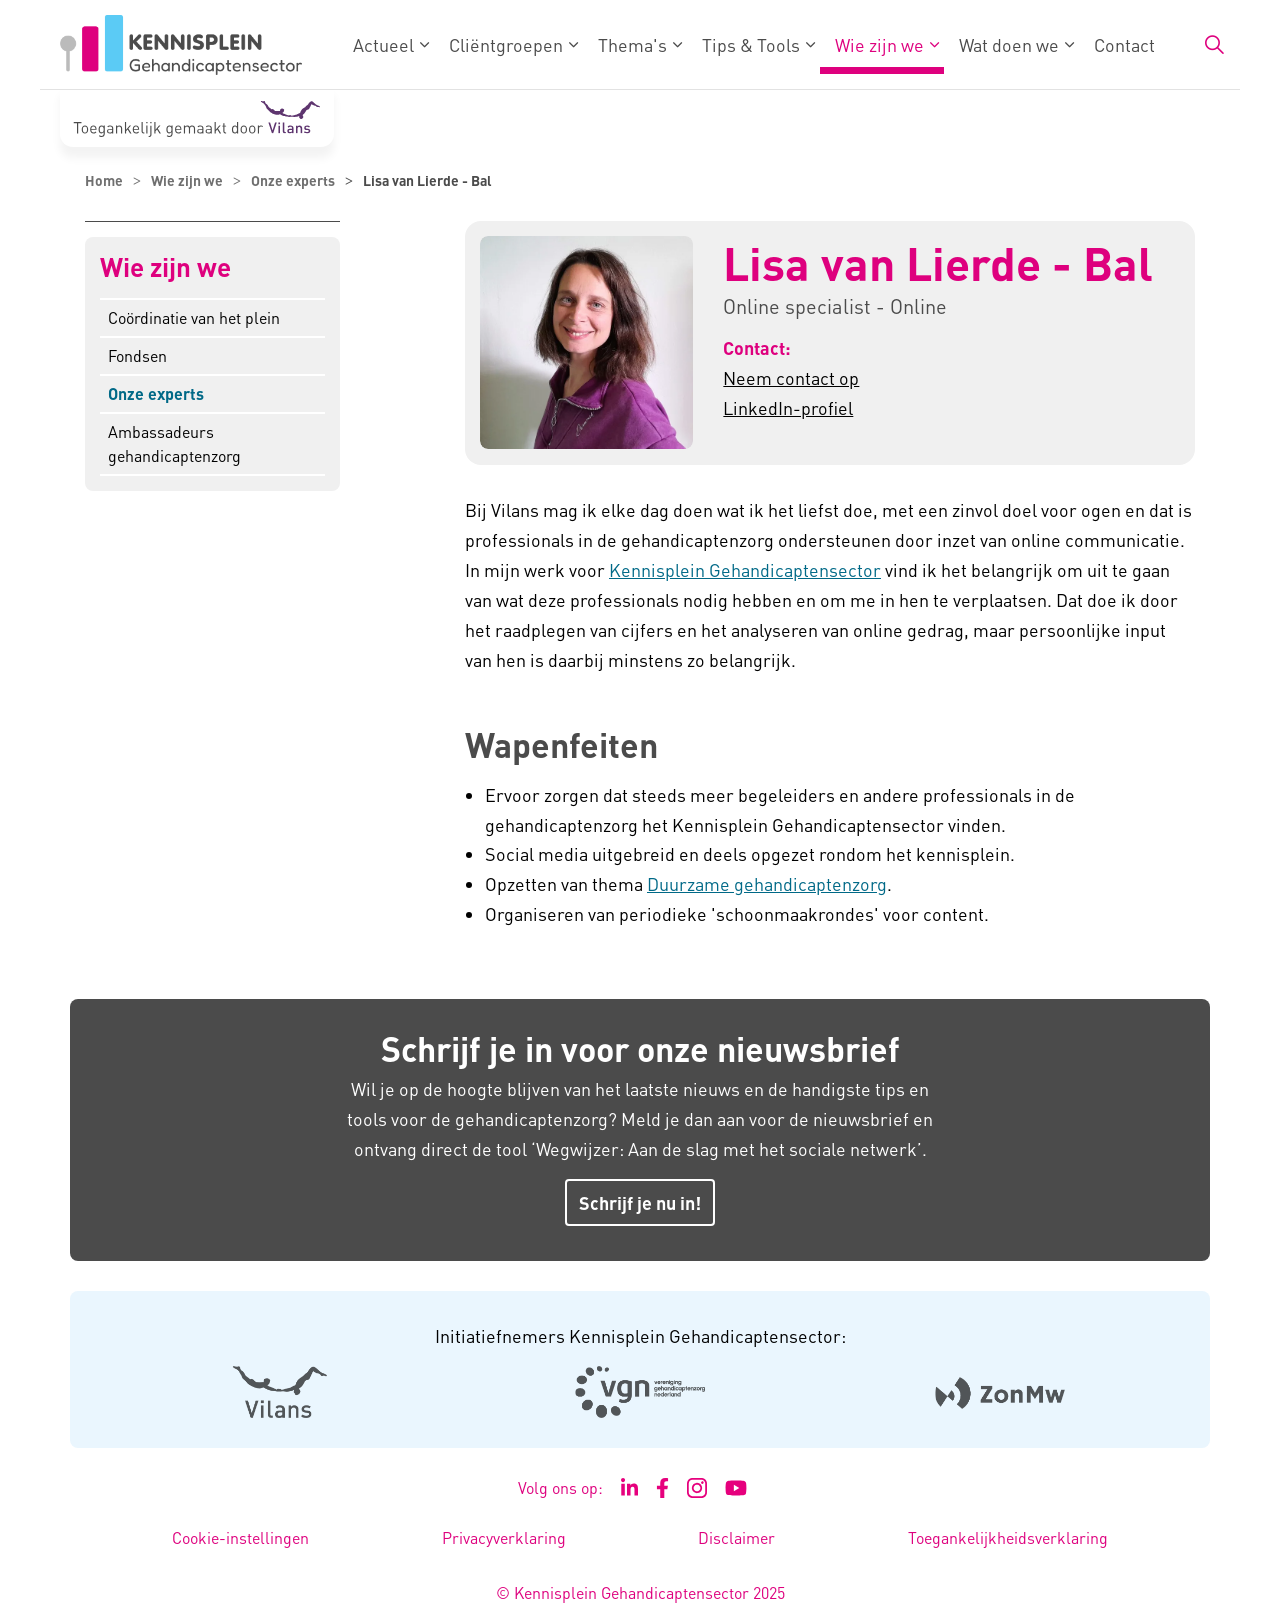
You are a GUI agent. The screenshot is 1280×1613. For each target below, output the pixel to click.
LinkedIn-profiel (788, 407)
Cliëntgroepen (506, 44)
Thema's (632, 44)
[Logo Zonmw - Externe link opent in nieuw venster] (1000, 1391)
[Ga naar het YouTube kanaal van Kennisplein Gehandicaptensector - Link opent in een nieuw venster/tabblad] (736, 1488)
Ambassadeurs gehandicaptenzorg (174, 443)
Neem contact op (791, 377)
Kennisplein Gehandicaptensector (745, 569)
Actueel (383, 44)
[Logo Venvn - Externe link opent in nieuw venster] (640, 1392)
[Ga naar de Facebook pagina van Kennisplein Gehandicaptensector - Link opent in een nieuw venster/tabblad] (662, 1488)
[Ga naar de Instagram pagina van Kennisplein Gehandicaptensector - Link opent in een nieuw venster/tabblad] (697, 1488)
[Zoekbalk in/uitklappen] (1214, 45)
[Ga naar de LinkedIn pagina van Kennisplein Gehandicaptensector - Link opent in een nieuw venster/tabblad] (630, 1488)
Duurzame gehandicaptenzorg (767, 883)
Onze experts (156, 393)
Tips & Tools (751, 44)
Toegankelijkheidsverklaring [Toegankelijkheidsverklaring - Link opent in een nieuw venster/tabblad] (1008, 1537)
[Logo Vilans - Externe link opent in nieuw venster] (280, 1391)
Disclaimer (736, 1537)
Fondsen (137, 355)
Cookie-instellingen (240, 1537)
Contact (1124, 44)
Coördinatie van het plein (194, 317)
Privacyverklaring (504, 1537)
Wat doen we (1009, 44)
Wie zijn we (879, 44)
